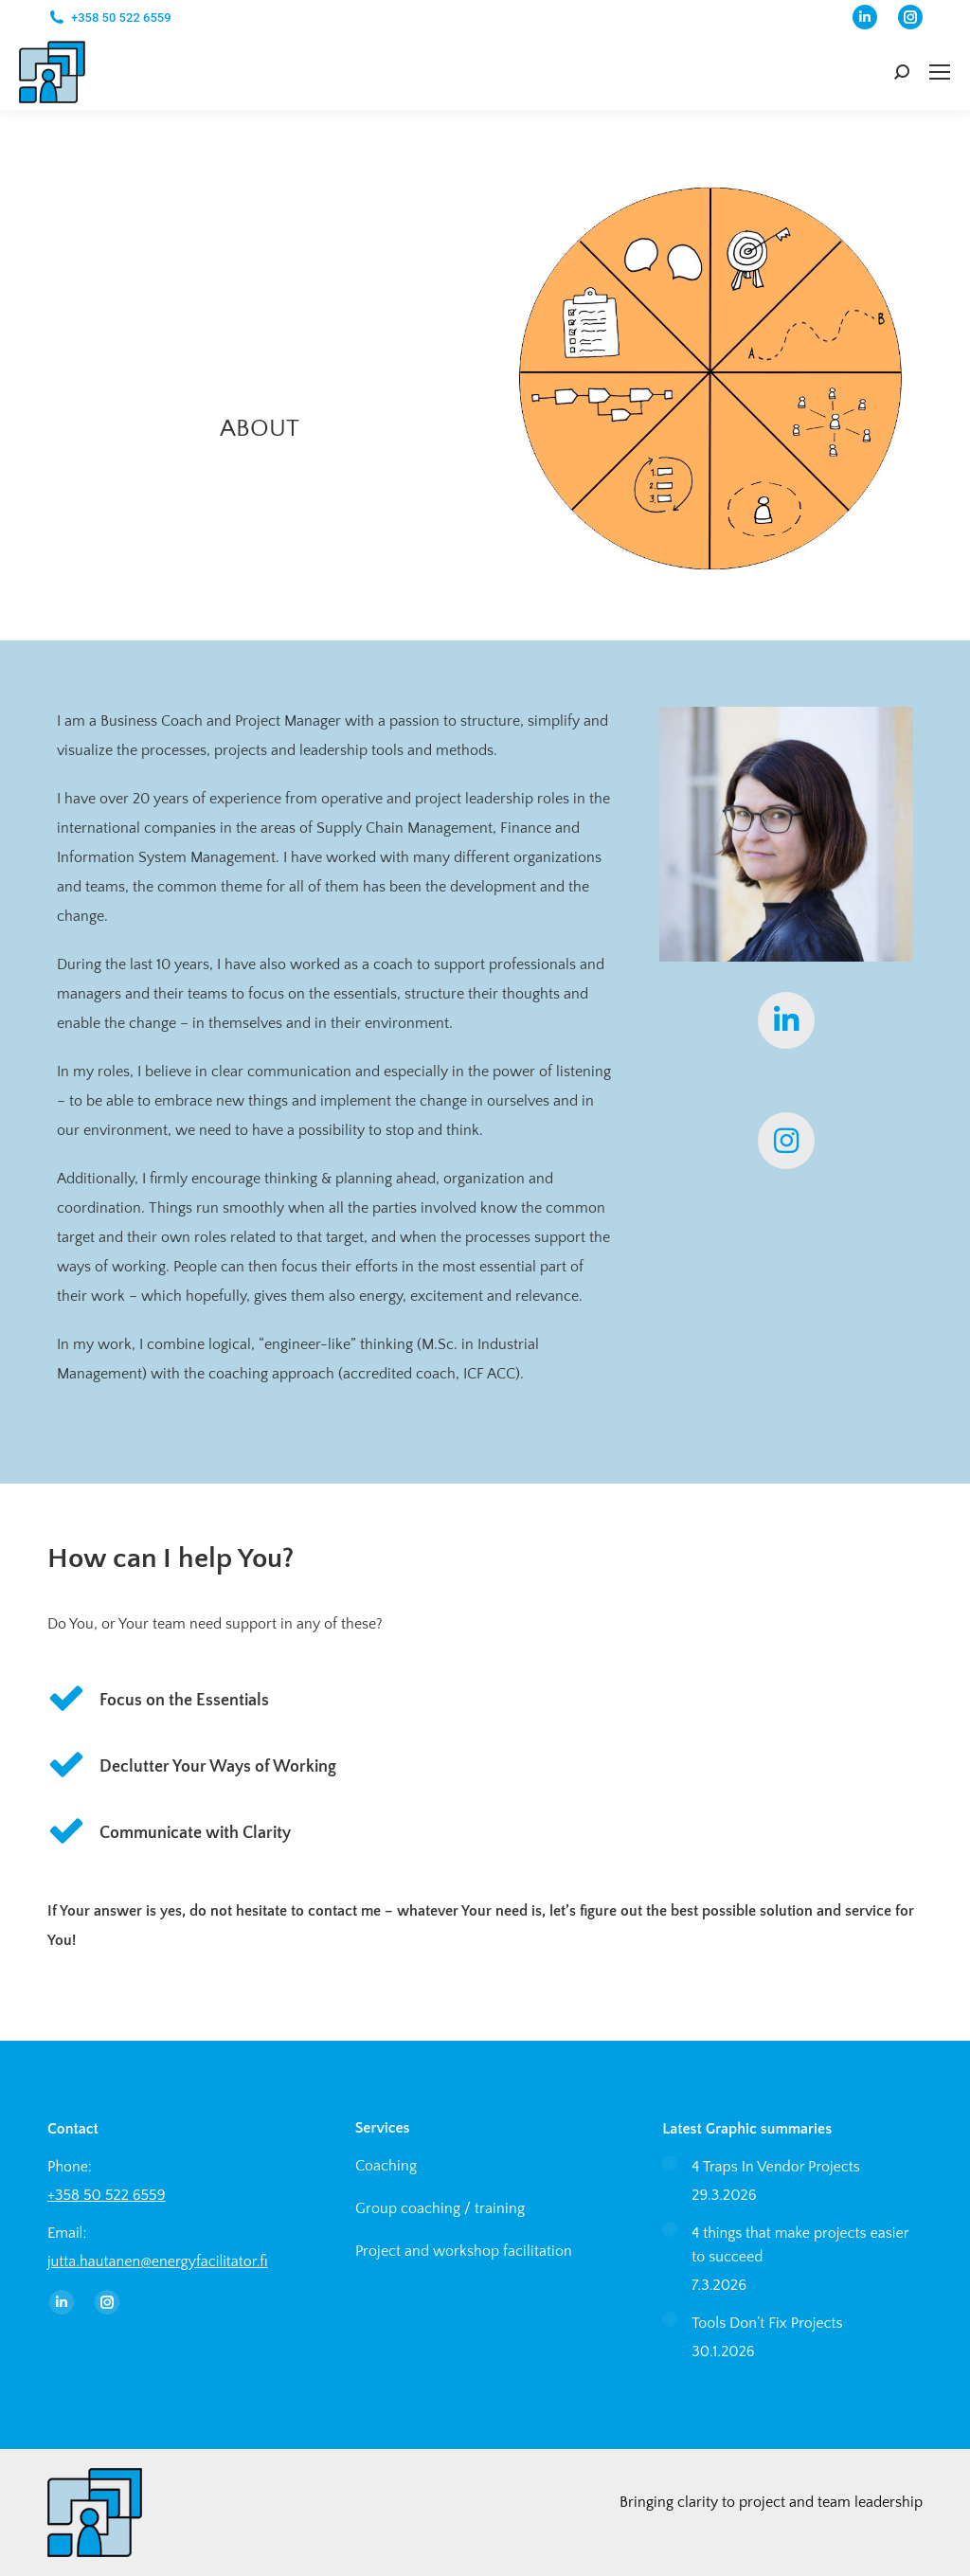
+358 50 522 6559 (121, 17)
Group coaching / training (440, 2208)
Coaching (386, 2165)
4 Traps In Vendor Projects (776, 2166)
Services (382, 2127)
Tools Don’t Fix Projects (767, 2323)
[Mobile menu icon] (939, 72)
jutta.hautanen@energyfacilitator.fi (157, 2261)
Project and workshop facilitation (463, 2251)
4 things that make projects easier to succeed (800, 2245)
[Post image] (669, 2163)
